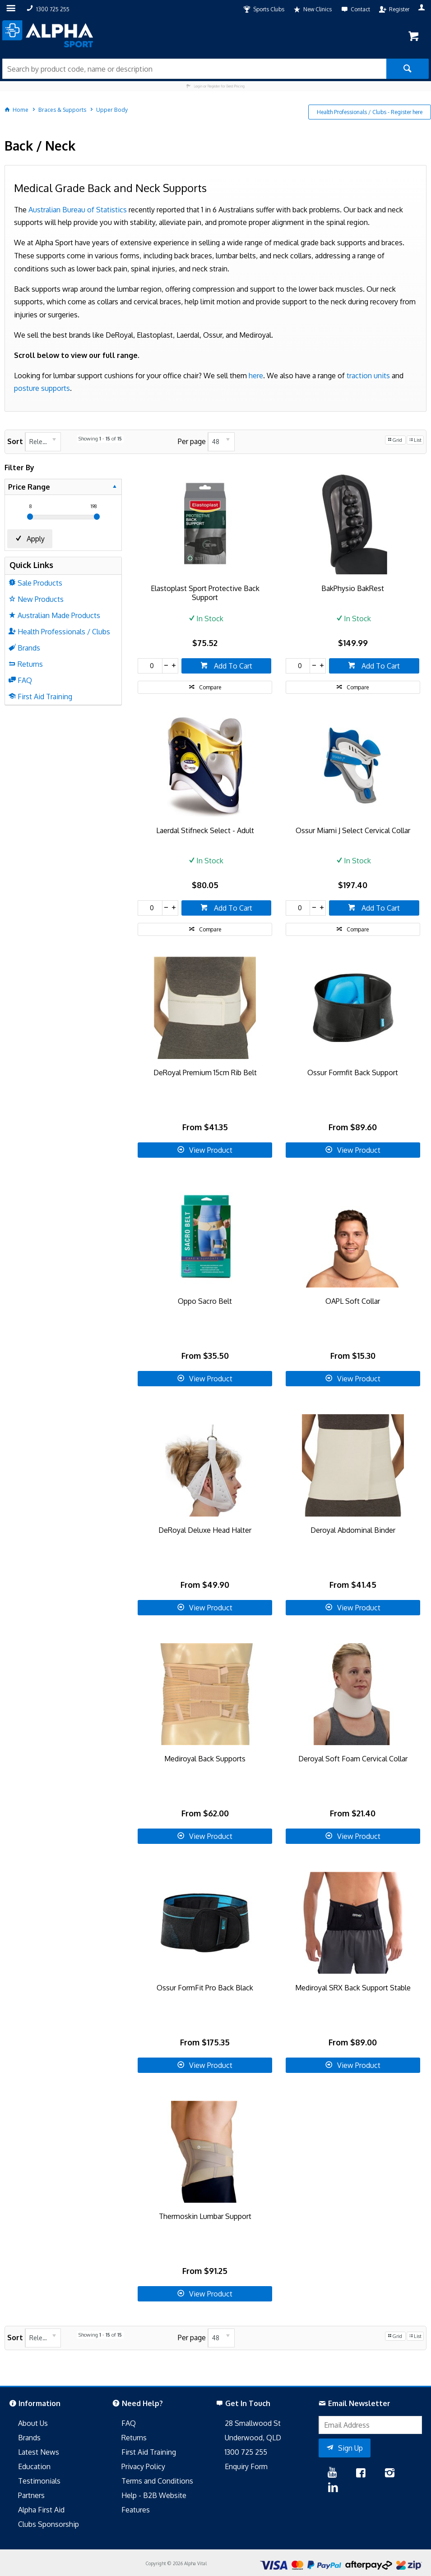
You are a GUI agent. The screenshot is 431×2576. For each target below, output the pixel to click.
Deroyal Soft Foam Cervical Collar (353, 1758)
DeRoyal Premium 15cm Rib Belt (205, 1072)
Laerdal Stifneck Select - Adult (205, 830)
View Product (210, 1150)
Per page (192, 441)
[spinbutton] (150, 666)
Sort (15, 441)
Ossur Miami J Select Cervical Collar (353, 830)
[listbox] (43, 441)
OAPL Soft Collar (352, 1301)
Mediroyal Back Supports (205, 1758)
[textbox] (194, 69)
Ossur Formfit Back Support (352, 1072)
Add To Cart (232, 665)
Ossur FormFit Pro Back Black (205, 1987)
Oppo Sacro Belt (205, 1301)
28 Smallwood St (253, 2423)
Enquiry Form (246, 2466)
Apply (36, 538)
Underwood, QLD (253, 2437)
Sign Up (350, 2447)
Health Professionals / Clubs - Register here (369, 112)
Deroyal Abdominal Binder (353, 1530)
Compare (210, 687)
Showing (100, 438)
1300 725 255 (246, 2452)
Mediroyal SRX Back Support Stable (353, 1987)
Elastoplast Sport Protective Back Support (205, 593)
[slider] (30, 516)
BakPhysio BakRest (352, 588)
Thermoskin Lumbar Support (205, 2216)
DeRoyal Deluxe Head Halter (204, 1530)
